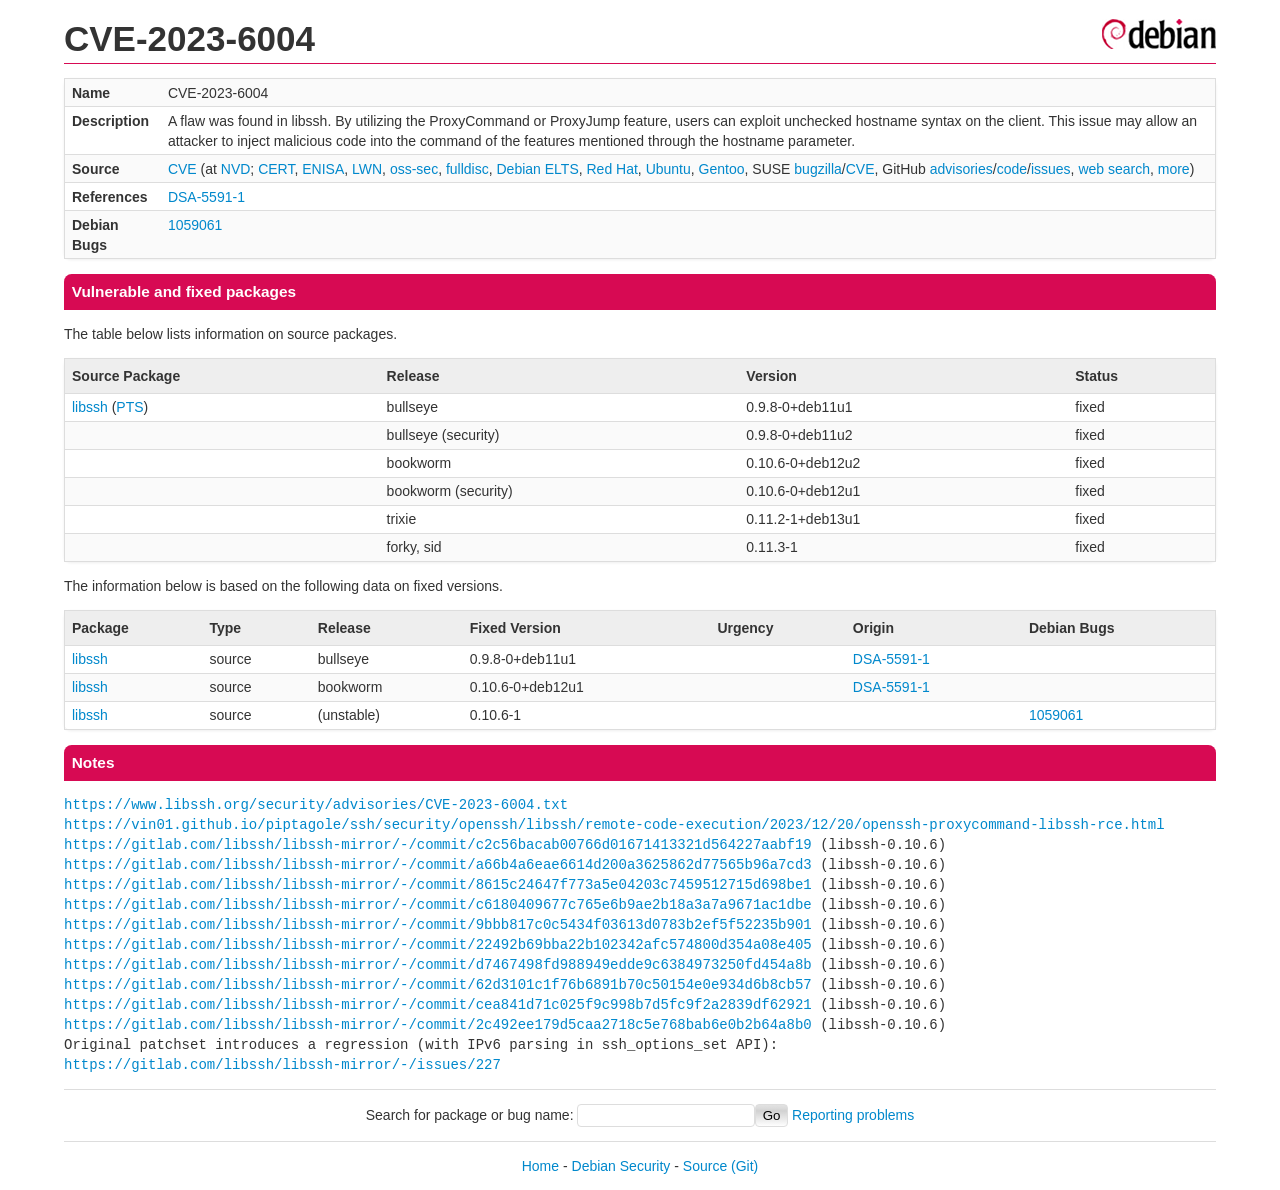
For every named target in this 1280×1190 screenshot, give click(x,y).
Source (705, 1166)
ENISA (323, 169)
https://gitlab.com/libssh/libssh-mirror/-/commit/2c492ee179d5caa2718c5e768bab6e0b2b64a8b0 (438, 1024)
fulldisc (467, 169)
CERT (276, 169)
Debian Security (621, 1166)
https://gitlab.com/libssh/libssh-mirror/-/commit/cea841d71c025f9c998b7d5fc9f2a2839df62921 (438, 1004)
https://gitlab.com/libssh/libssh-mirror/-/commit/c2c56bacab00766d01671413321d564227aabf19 (438, 844)
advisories (961, 169)
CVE (182, 169)
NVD (236, 169)
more (1174, 169)
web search (1114, 169)
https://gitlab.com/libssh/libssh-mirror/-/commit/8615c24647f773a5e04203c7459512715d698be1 (438, 884)
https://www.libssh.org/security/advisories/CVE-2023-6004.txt (316, 804)
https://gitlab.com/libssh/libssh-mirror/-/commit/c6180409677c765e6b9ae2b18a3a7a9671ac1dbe (438, 904)
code (1012, 169)
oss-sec (414, 169)
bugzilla (817, 169)
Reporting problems (853, 1115)
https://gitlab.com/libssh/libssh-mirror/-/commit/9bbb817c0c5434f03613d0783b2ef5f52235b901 (438, 924)
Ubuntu (668, 169)
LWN (367, 169)
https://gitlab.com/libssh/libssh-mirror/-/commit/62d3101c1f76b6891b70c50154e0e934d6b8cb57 (438, 984)
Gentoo (722, 169)
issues (1051, 169)
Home (540, 1166)
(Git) (744, 1166)
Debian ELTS (537, 169)
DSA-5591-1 (206, 197)
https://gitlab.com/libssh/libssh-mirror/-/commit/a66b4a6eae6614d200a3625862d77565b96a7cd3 (438, 864)
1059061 (195, 225)
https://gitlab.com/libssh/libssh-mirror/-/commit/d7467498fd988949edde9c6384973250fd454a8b (438, 964)
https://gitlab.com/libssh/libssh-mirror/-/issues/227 (282, 1064)
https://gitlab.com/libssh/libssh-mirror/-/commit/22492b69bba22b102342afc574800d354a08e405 (438, 944)
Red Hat (612, 169)
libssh (90, 407)
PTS (129, 407)
